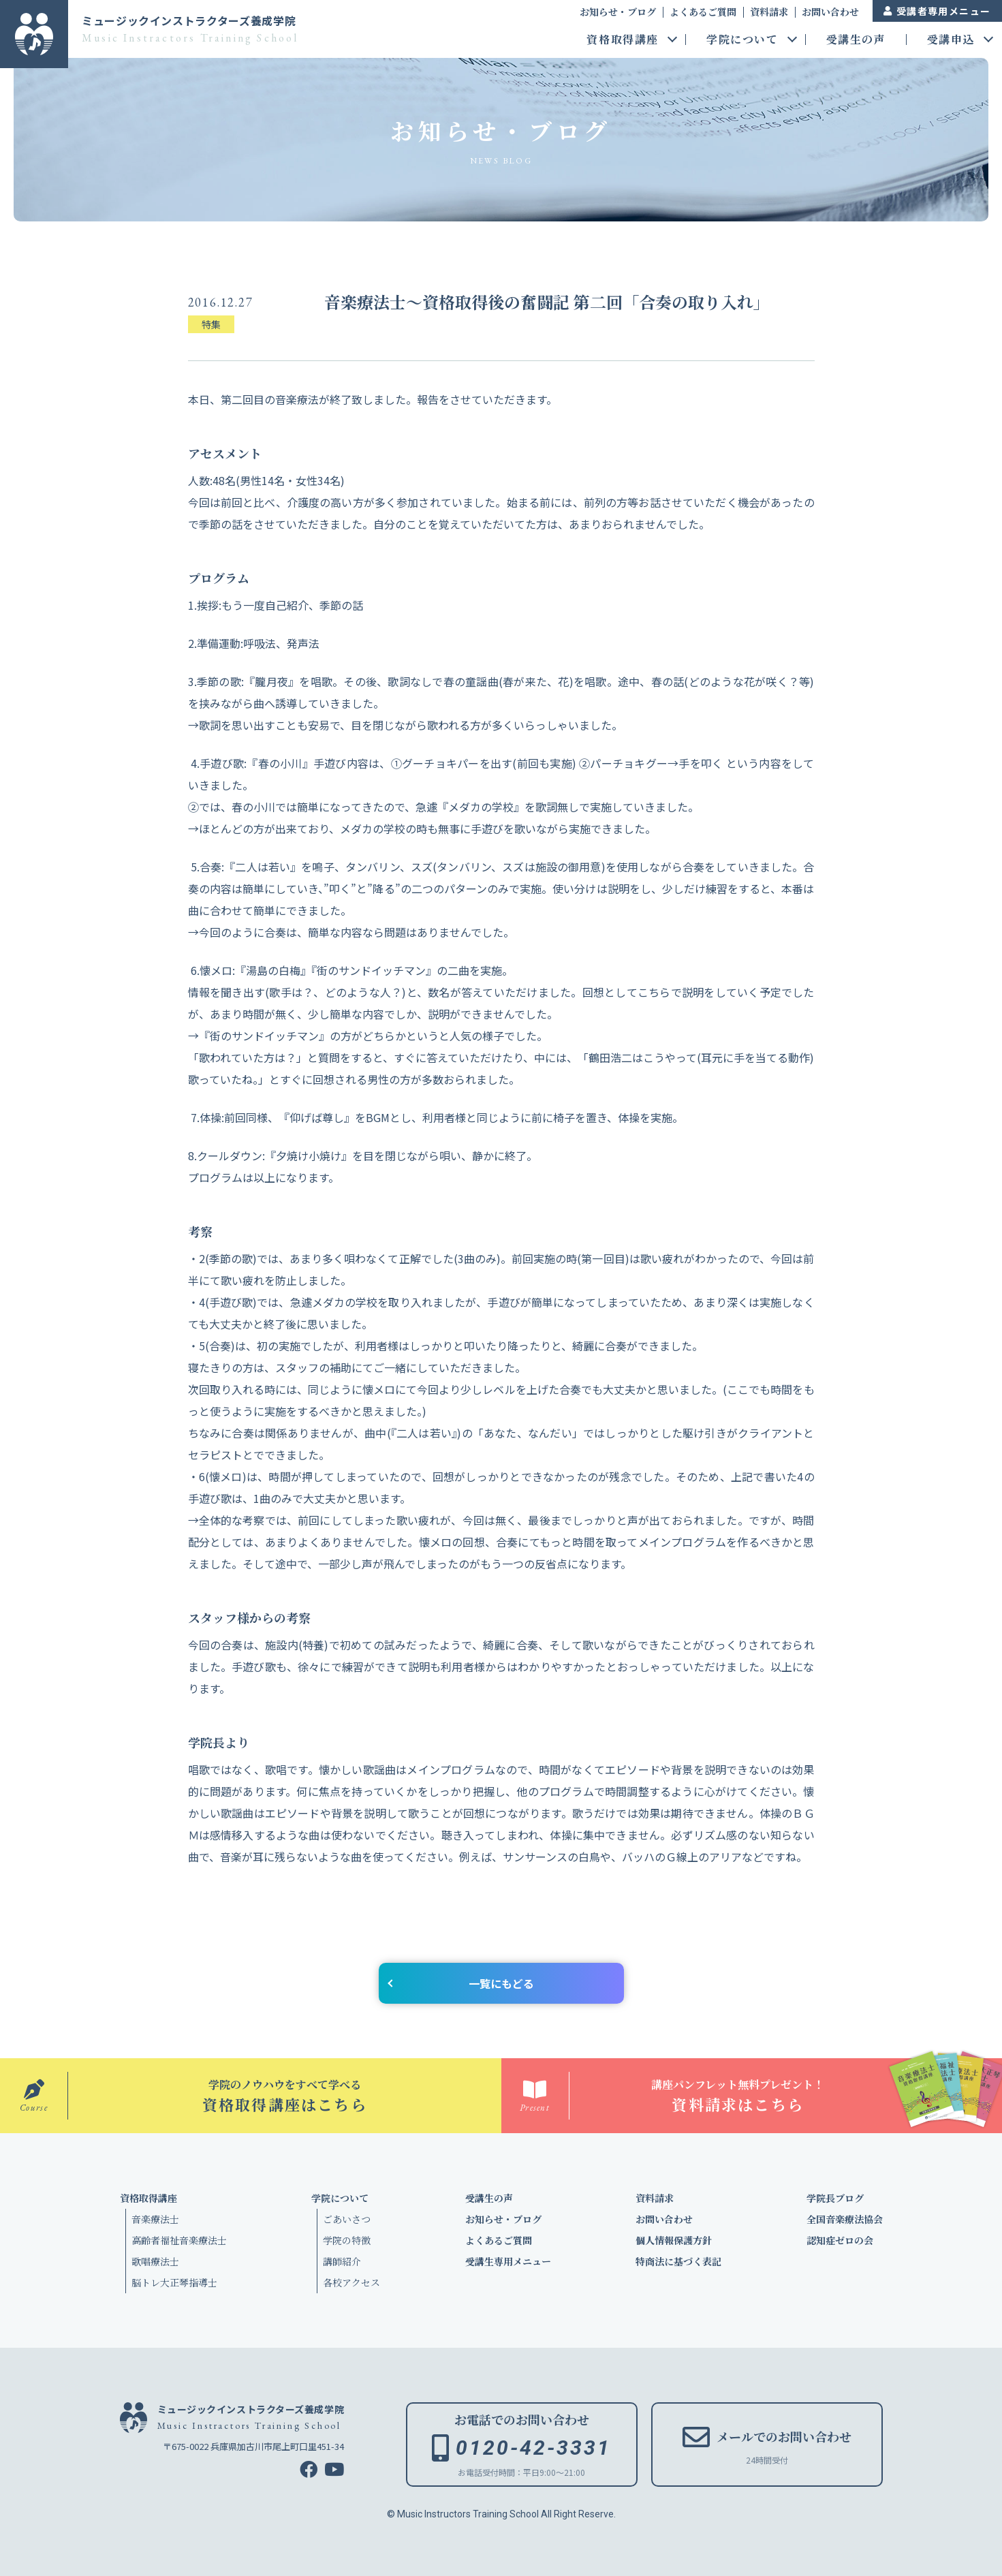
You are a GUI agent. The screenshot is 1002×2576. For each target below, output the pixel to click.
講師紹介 (342, 2261)
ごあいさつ (347, 2219)
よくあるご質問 (703, 11)
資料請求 (769, 11)
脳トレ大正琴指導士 (174, 2282)
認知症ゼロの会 (840, 2240)
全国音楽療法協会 (845, 2219)
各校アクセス (351, 2282)
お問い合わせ (830, 11)
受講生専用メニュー (508, 2261)
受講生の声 (856, 40)
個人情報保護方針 (674, 2240)
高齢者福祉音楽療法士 (179, 2240)
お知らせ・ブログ (618, 11)
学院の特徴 (347, 2240)
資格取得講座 (622, 40)
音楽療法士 (155, 2219)
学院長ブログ (835, 2198)
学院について (742, 40)
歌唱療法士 (155, 2261)
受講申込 (951, 40)
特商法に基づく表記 (678, 2261)
